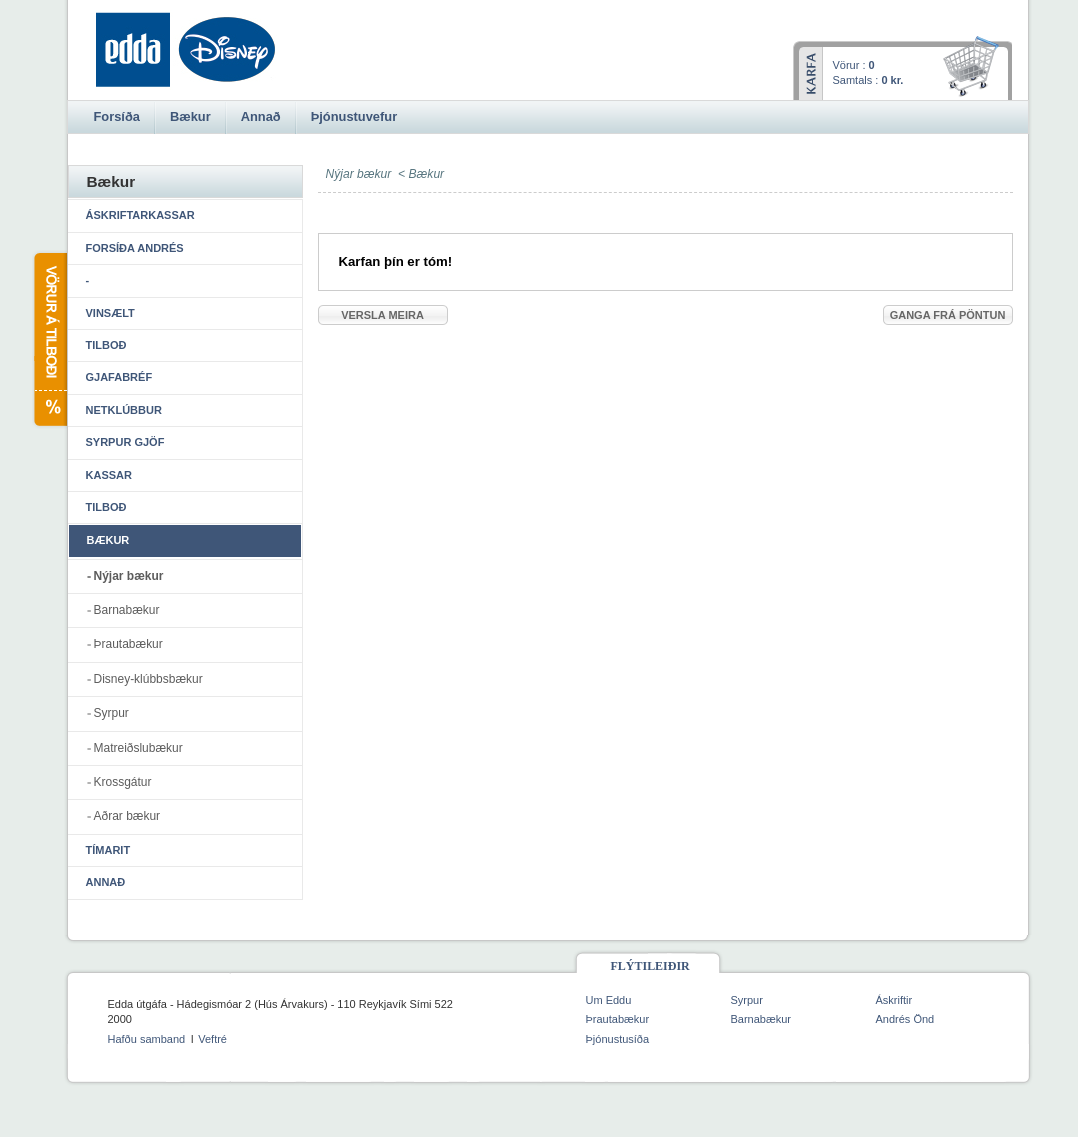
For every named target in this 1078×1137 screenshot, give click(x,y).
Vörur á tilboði (49, 339)
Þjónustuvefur (354, 116)
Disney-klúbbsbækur (148, 679)
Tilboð (106, 345)
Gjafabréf (119, 377)
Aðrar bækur (127, 816)
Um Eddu (609, 1000)
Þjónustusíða (618, 1039)
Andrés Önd (905, 1019)
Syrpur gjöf (125, 442)
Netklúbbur (124, 410)
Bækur (427, 174)
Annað (106, 882)
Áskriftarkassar (140, 215)
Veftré (212, 1039)
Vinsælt (110, 313)
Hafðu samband (147, 1039)
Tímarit (108, 850)
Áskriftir (894, 1000)
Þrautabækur (128, 644)
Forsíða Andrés (135, 248)
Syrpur (111, 713)
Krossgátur (123, 782)
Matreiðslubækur (138, 748)
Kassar (109, 475)
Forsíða (117, 116)
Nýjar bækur (129, 576)
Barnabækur (127, 610)
